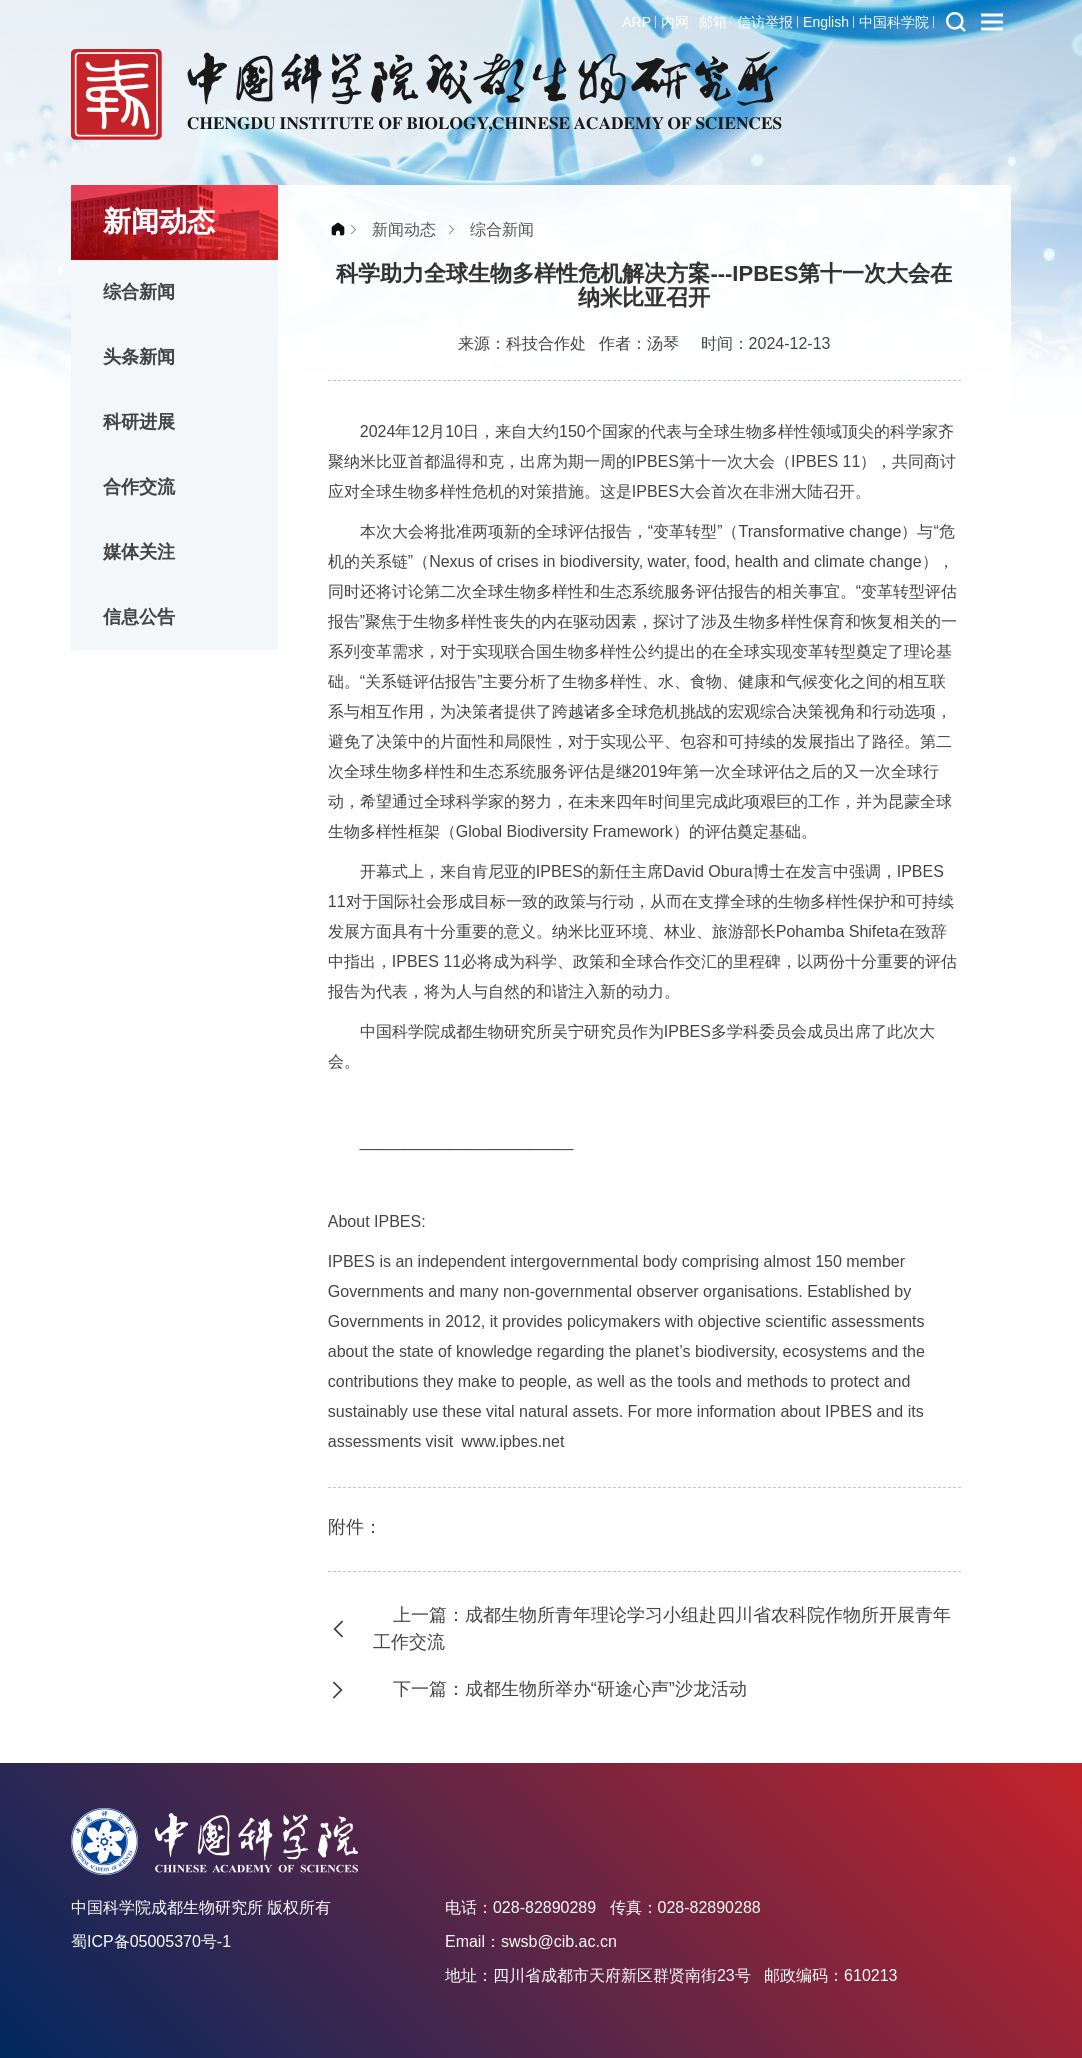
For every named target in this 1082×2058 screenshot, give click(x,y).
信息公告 (139, 617)
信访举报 (765, 22)
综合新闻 (139, 292)
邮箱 (713, 22)
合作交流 (139, 487)
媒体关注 (139, 552)
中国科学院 (894, 22)
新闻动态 (404, 229)
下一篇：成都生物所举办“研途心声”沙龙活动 (570, 1689)
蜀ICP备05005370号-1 (151, 1941)
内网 (675, 22)
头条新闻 (139, 357)
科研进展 (139, 422)
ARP (636, 22)
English (826, 22)
